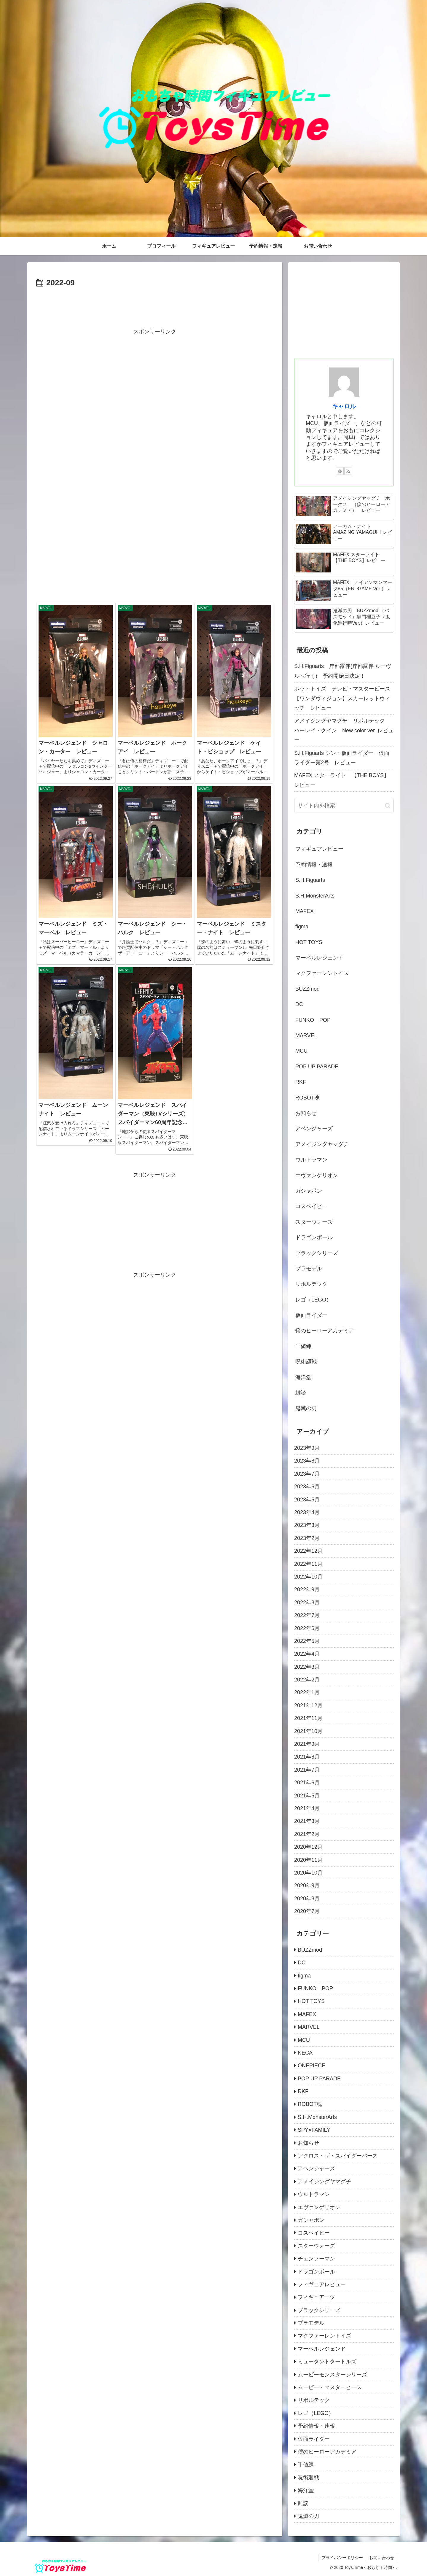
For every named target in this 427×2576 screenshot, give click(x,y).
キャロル (344, 406)
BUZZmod (307, 989)
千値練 (303, 1346)
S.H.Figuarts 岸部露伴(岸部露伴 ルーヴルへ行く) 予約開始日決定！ (342, 671)
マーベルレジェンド (319, 958)
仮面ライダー (311, 1315)
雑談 (300, 1393)
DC (299, 1004)
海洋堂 (303, 1377)
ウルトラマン (311, 1160)
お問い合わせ (381, 2557)
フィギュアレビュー (319, 849)
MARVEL (306, 1035)
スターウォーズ (314, 1222)
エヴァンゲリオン (316, 1175)
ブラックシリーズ (316, 1253)
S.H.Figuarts (310, 880)
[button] (388, 805)
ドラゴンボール (314, 1237)
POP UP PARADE (316, 1067)
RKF (300, 1082)
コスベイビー (311, 1206)
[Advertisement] (154, 306)
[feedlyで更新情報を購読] (340, 471)
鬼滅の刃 (306, 1408)
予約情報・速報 (314, 865)
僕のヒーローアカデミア (324, 1331)
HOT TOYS (308, 942)
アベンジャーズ (314, 1129)
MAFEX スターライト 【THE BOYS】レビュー (341, 780)
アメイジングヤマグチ (322, 1144)
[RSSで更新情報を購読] (348, 471)
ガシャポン (308, 1191)
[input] (344, 805)
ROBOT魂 (307, 1098)
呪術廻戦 (306, 1362)
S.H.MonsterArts (314, 896)
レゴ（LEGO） (313, 1300)
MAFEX (304, 911)
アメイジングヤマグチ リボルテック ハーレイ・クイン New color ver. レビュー (343, 730)
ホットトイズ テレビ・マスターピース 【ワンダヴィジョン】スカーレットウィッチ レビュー (344, 698)
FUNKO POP (313, 1020)
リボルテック (311, 1284)
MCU (301, 1051)
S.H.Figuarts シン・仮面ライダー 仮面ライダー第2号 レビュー (341, 758)
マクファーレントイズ (322, 973)
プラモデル (308, 1269)
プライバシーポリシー (342, 2557)
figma (301, 927)
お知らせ (306, 1113)
